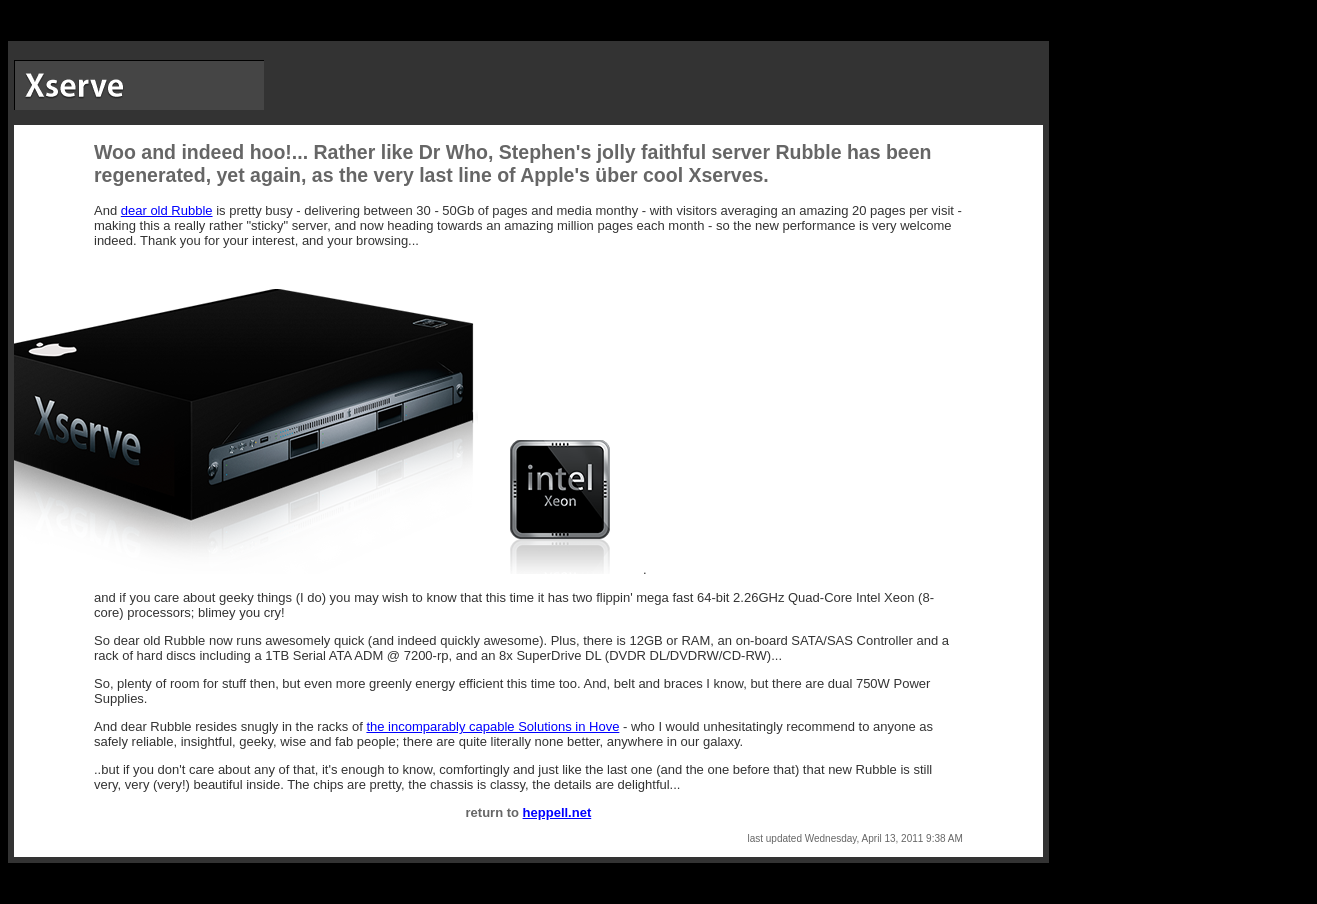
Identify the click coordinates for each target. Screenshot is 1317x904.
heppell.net (557, 812)
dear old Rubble (167, 210)
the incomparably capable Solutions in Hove (492, 726)
